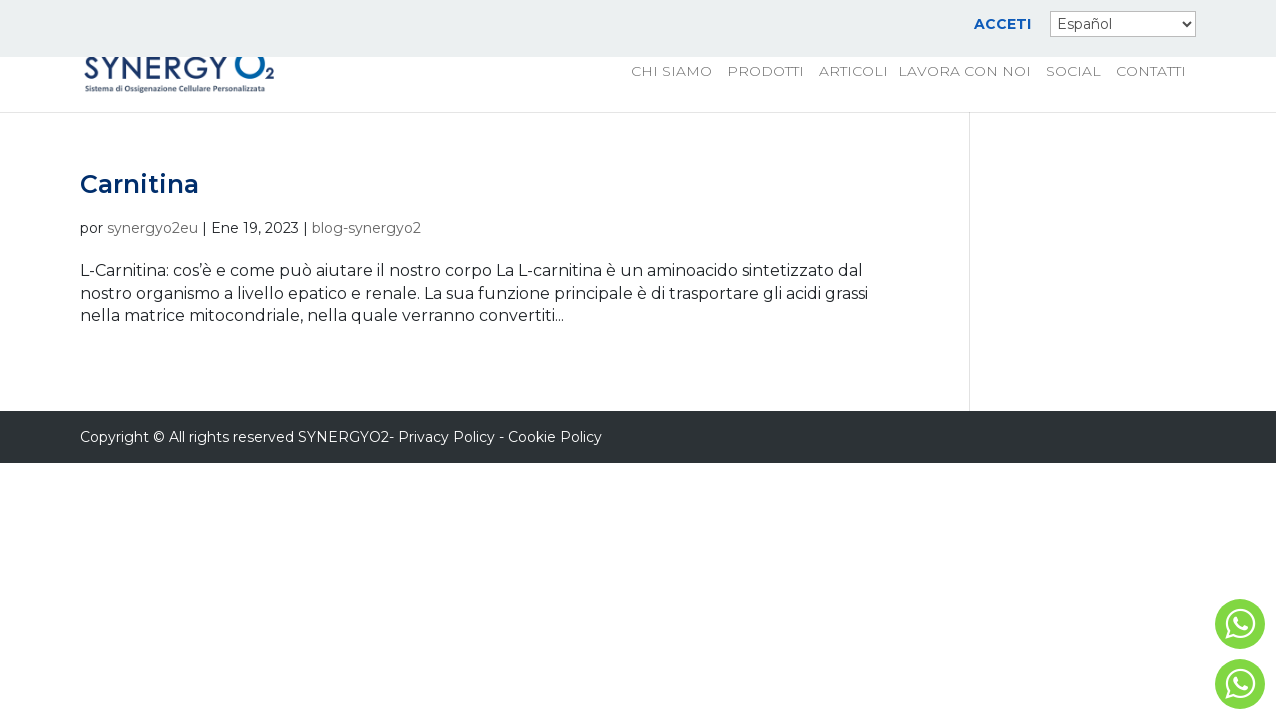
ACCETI (1002, 25)
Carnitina (139, 184)
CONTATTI (1151, 72)
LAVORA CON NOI (964, 72)
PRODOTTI (765, 72)
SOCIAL (1073, 72)
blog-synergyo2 (366, 228)
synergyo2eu (152, 228)
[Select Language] (1123, 24)
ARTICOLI (853, 72)
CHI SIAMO (671, 72)
